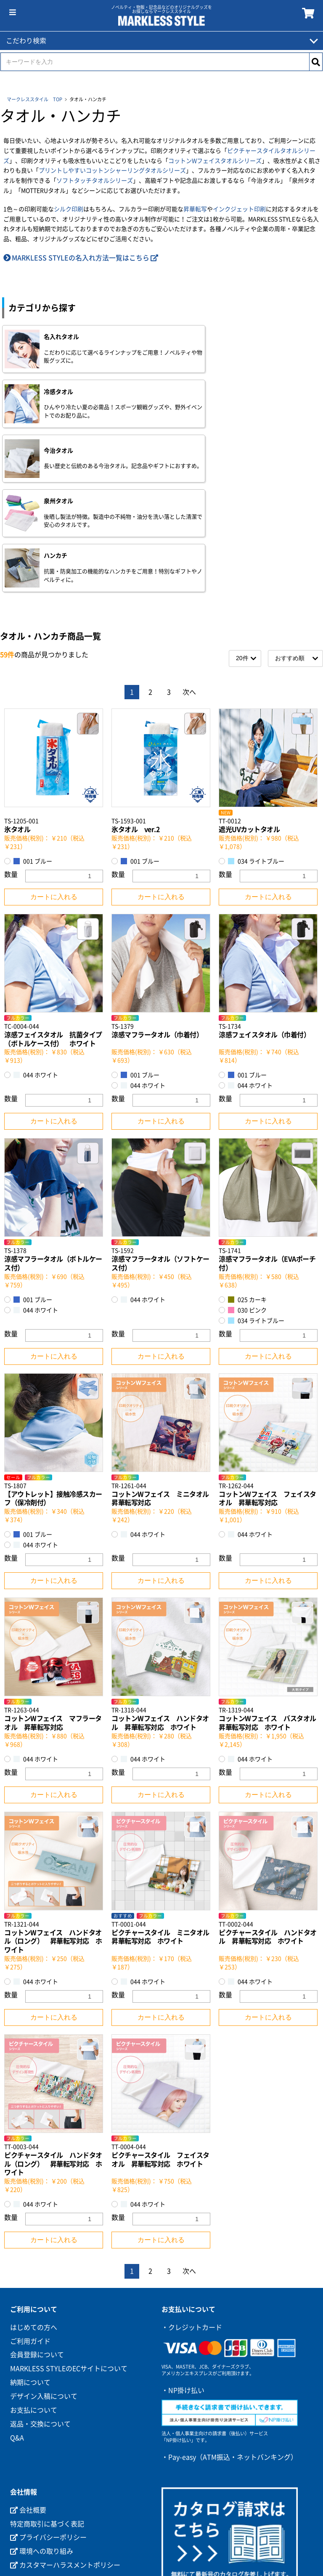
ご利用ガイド (30, 2212)
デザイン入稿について (43, 2267)
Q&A (17, 2308)
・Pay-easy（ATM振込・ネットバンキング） (229, 2328)
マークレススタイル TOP (34, 99)
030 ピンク (247, 1181)
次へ (189, 562)
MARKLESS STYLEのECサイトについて (68, 2239)
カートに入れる (53, 767)
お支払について (33, 2281)
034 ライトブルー (256, 732)
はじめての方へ (33, 2198)
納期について (30, 2253)
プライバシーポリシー (48, 2408)
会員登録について (37, 2225)
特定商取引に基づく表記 (47, 2394)
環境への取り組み (41, 2422)
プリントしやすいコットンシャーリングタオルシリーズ (112, 170)
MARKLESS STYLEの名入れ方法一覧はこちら (80, 257)
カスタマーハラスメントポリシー (65, 2436)
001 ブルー (32, 732)
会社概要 (28, 2381)
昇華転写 (195, 209)
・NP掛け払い (183, 2261)
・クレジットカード (192, 2198)
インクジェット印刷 (239, 209)
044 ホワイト (35, 946)
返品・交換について (40, 2294)
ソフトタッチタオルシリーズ (94, 181)
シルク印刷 (68, 209)
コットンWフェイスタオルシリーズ (215, 161)
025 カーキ (247, 1170)
